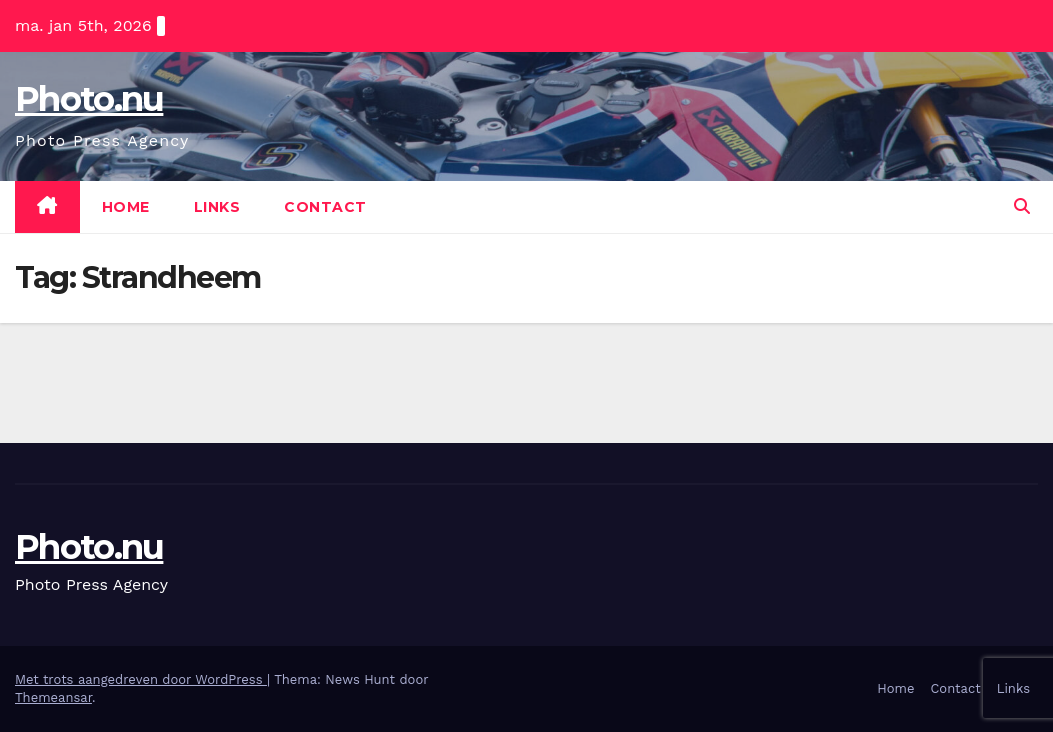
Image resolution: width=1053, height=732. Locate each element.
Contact (325, 207)
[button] (1022, 206)
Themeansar (53, 697)
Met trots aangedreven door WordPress (141, 679)
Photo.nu (89, 99)
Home (126, 207)
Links (217, 207)
